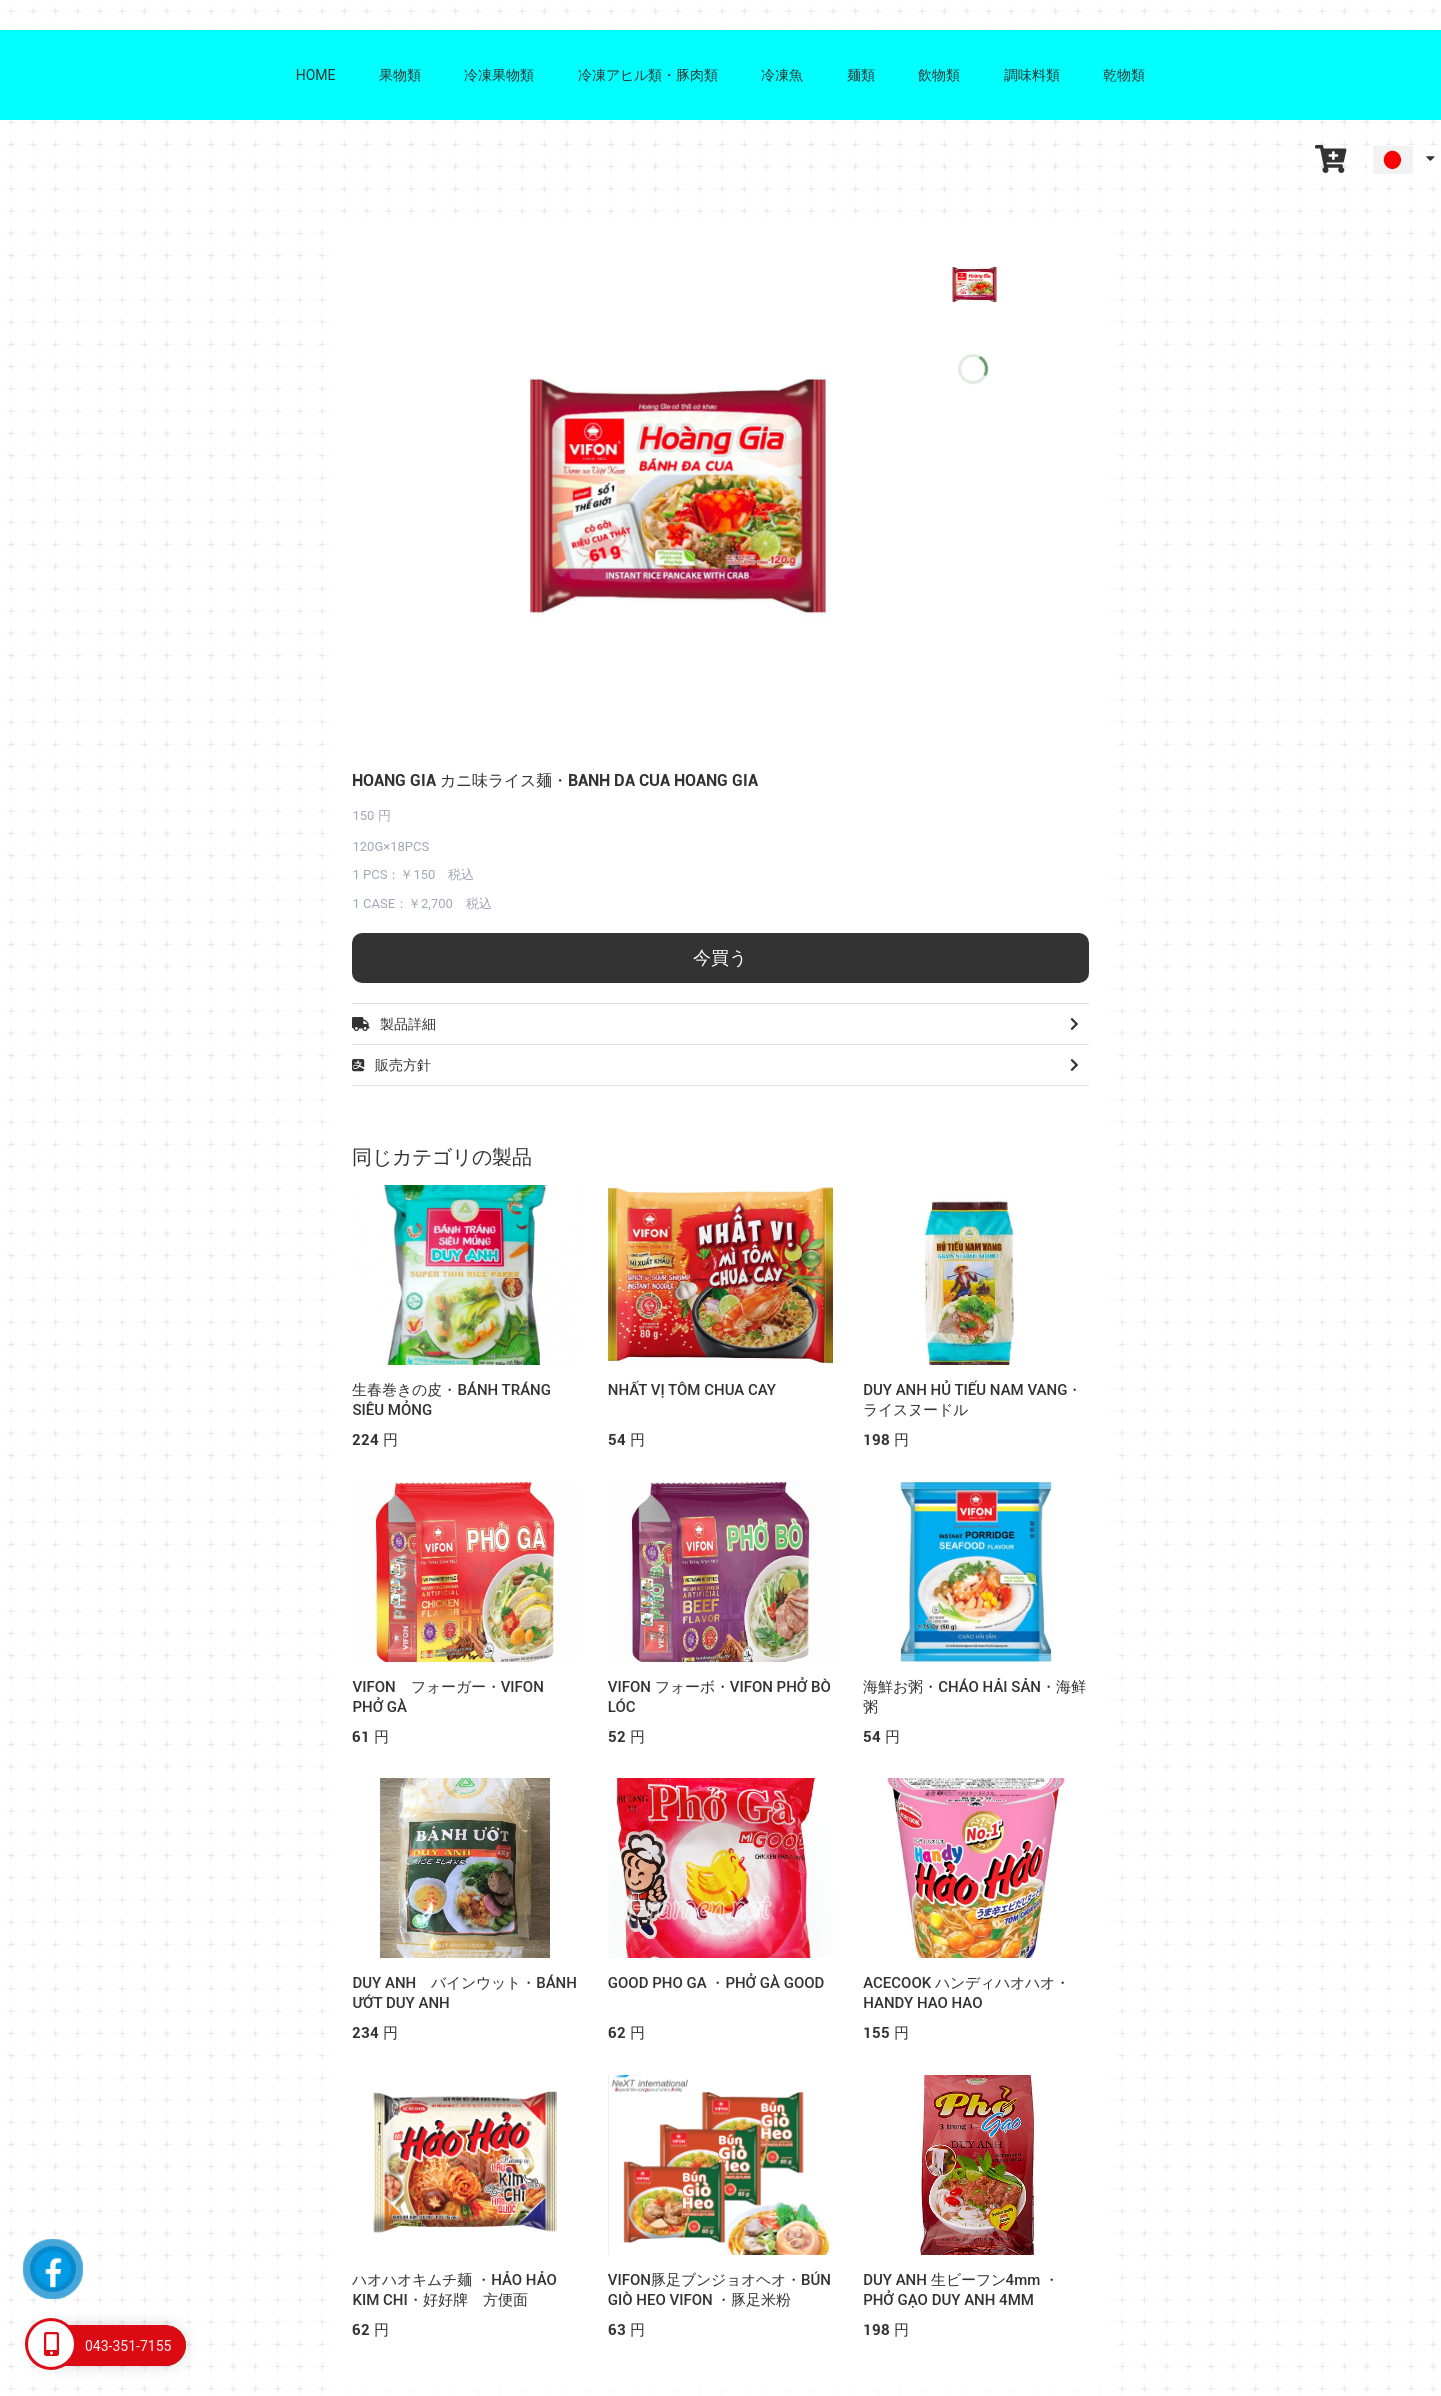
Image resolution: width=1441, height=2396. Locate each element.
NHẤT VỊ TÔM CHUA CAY (692, 1390)
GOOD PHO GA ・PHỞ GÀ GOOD (716, 1983)
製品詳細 (720, 1024)
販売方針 (720, 1065)
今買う (720, 957)
